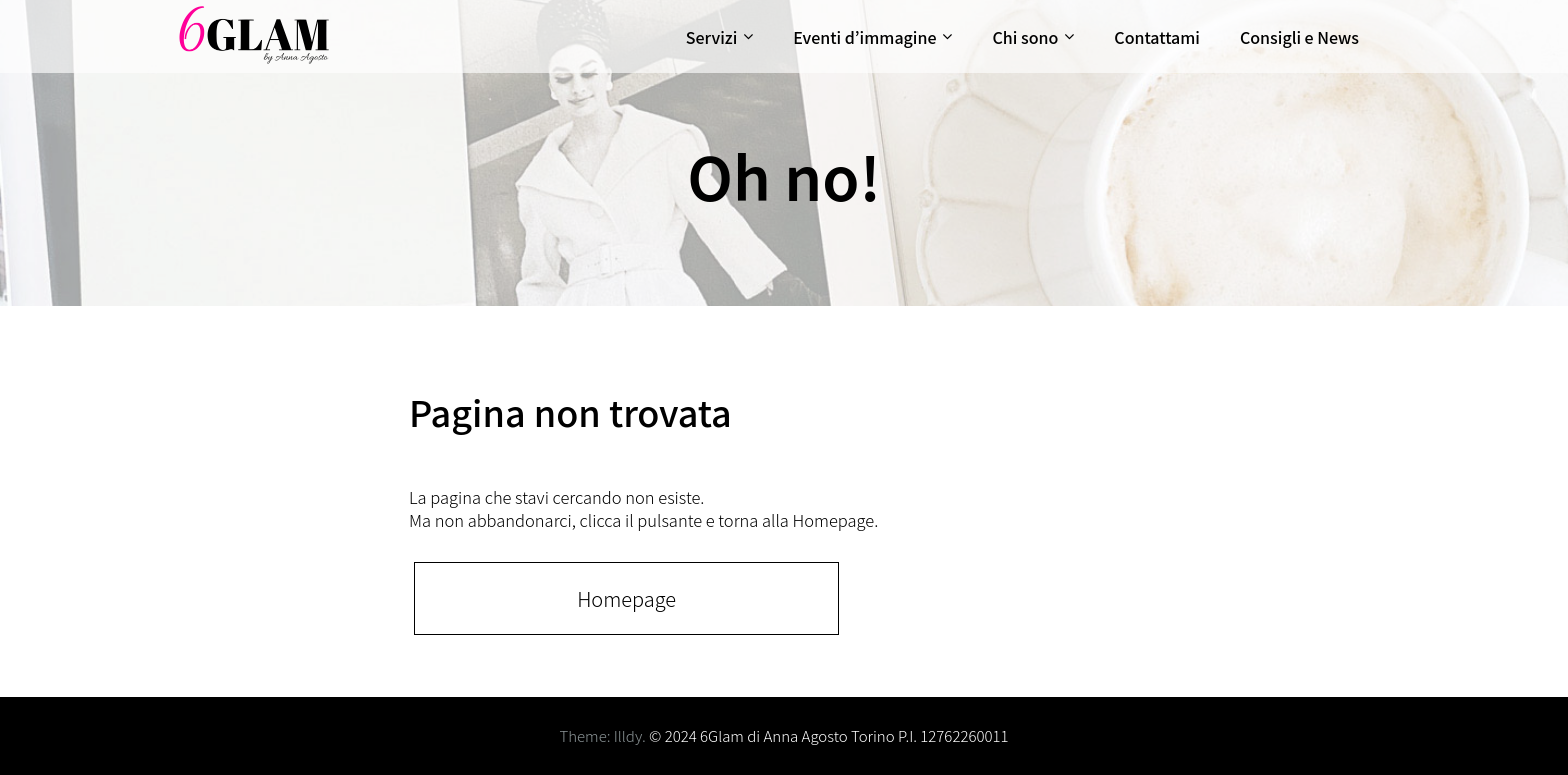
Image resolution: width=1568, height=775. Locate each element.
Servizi (711, 37)
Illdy (628, 735)
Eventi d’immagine (864, 37)
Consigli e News (1299, 37)
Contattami (1157, 37)
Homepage (626, 598)
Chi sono (1025, 37)
